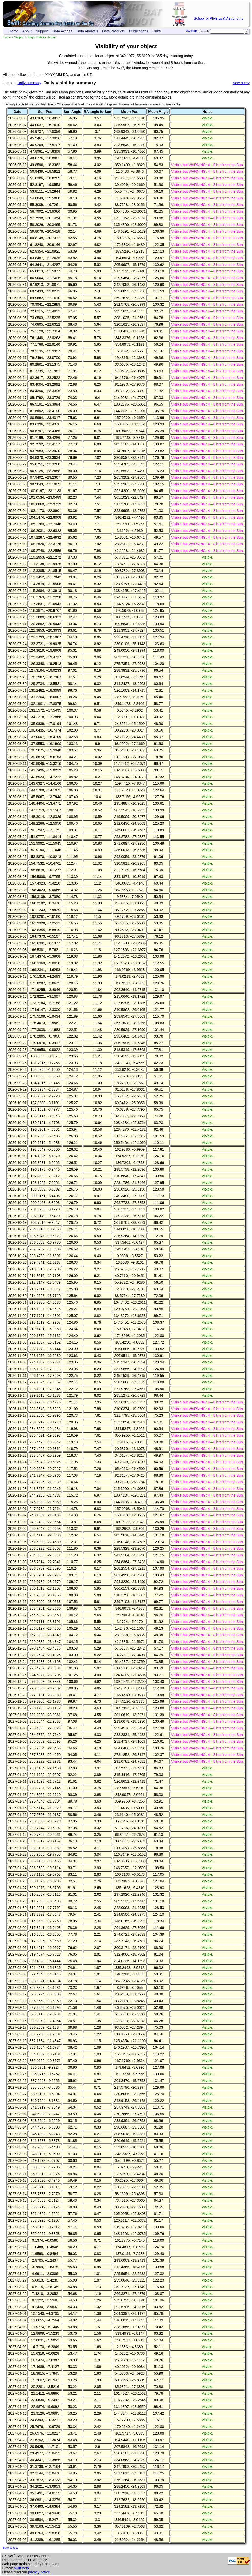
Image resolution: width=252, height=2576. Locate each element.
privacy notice (39, 2572)
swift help (21, 2568)
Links (156, 31)
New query (241, 83)
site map (191, 30)
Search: (205, 31)
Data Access (62, 31)
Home (13, 31)
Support (42, 31)
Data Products (113, 31)
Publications (138, 31)
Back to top (10, 2547)
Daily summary (29, 83)
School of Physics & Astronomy (218, 18)
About (27, 31)
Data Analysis (87, 31)
